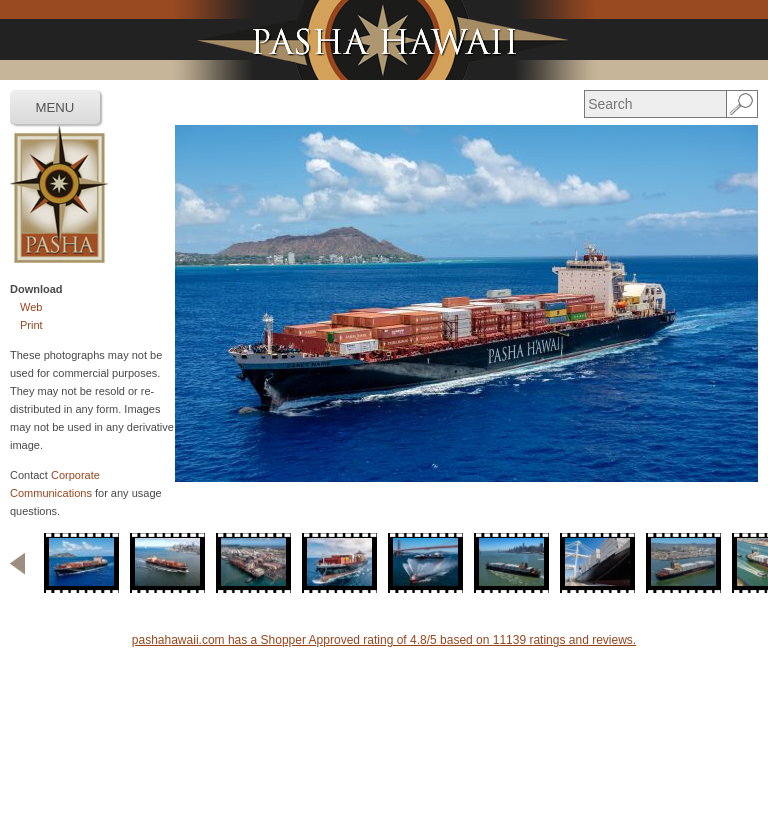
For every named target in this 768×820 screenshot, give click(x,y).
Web (31, 307)
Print (31, 325)
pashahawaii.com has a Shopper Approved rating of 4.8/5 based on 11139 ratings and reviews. (384, 640)
